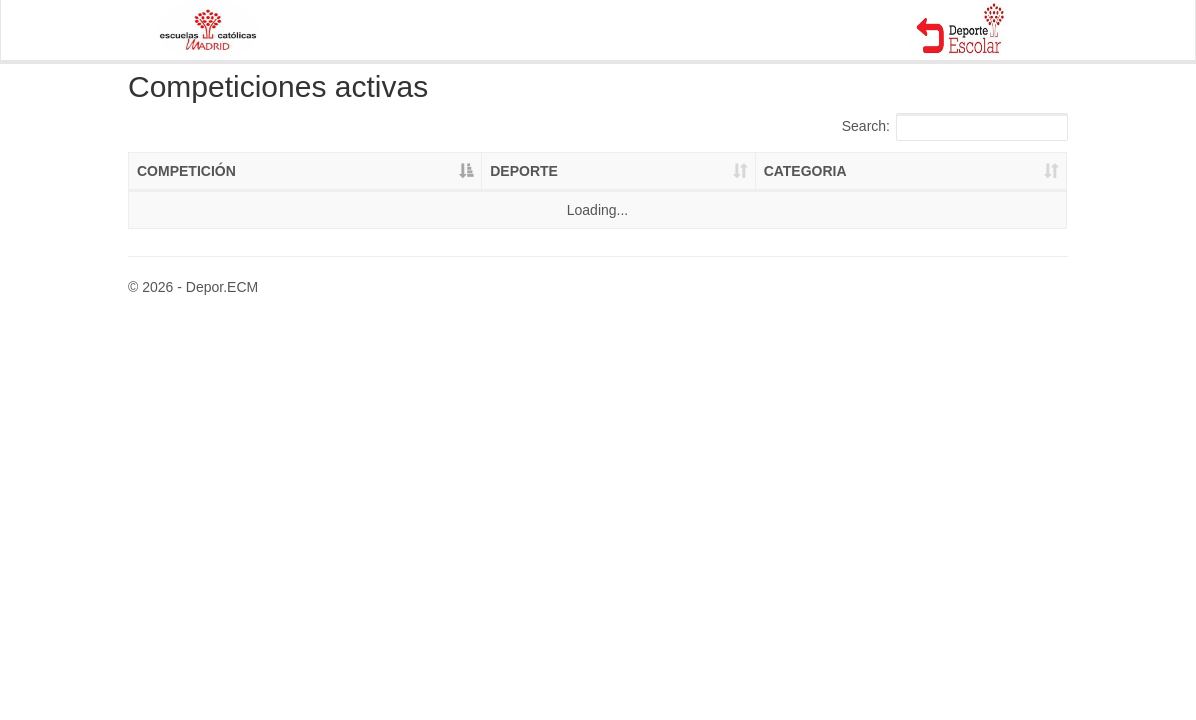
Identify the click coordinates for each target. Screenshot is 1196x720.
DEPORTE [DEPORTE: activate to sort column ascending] (524, 171)
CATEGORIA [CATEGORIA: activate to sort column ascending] (805, 171)
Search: (955, 127)
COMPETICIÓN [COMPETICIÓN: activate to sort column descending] (186, 171)
